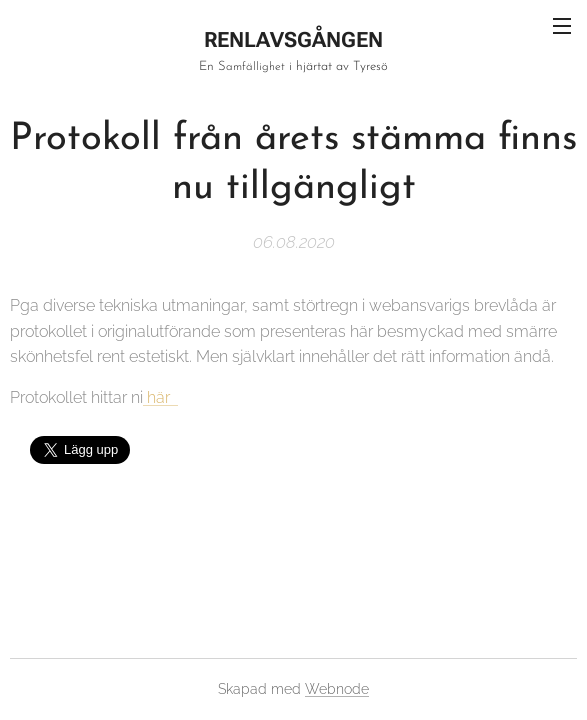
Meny (562, 26)
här (160, 397)
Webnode (337, 689)
